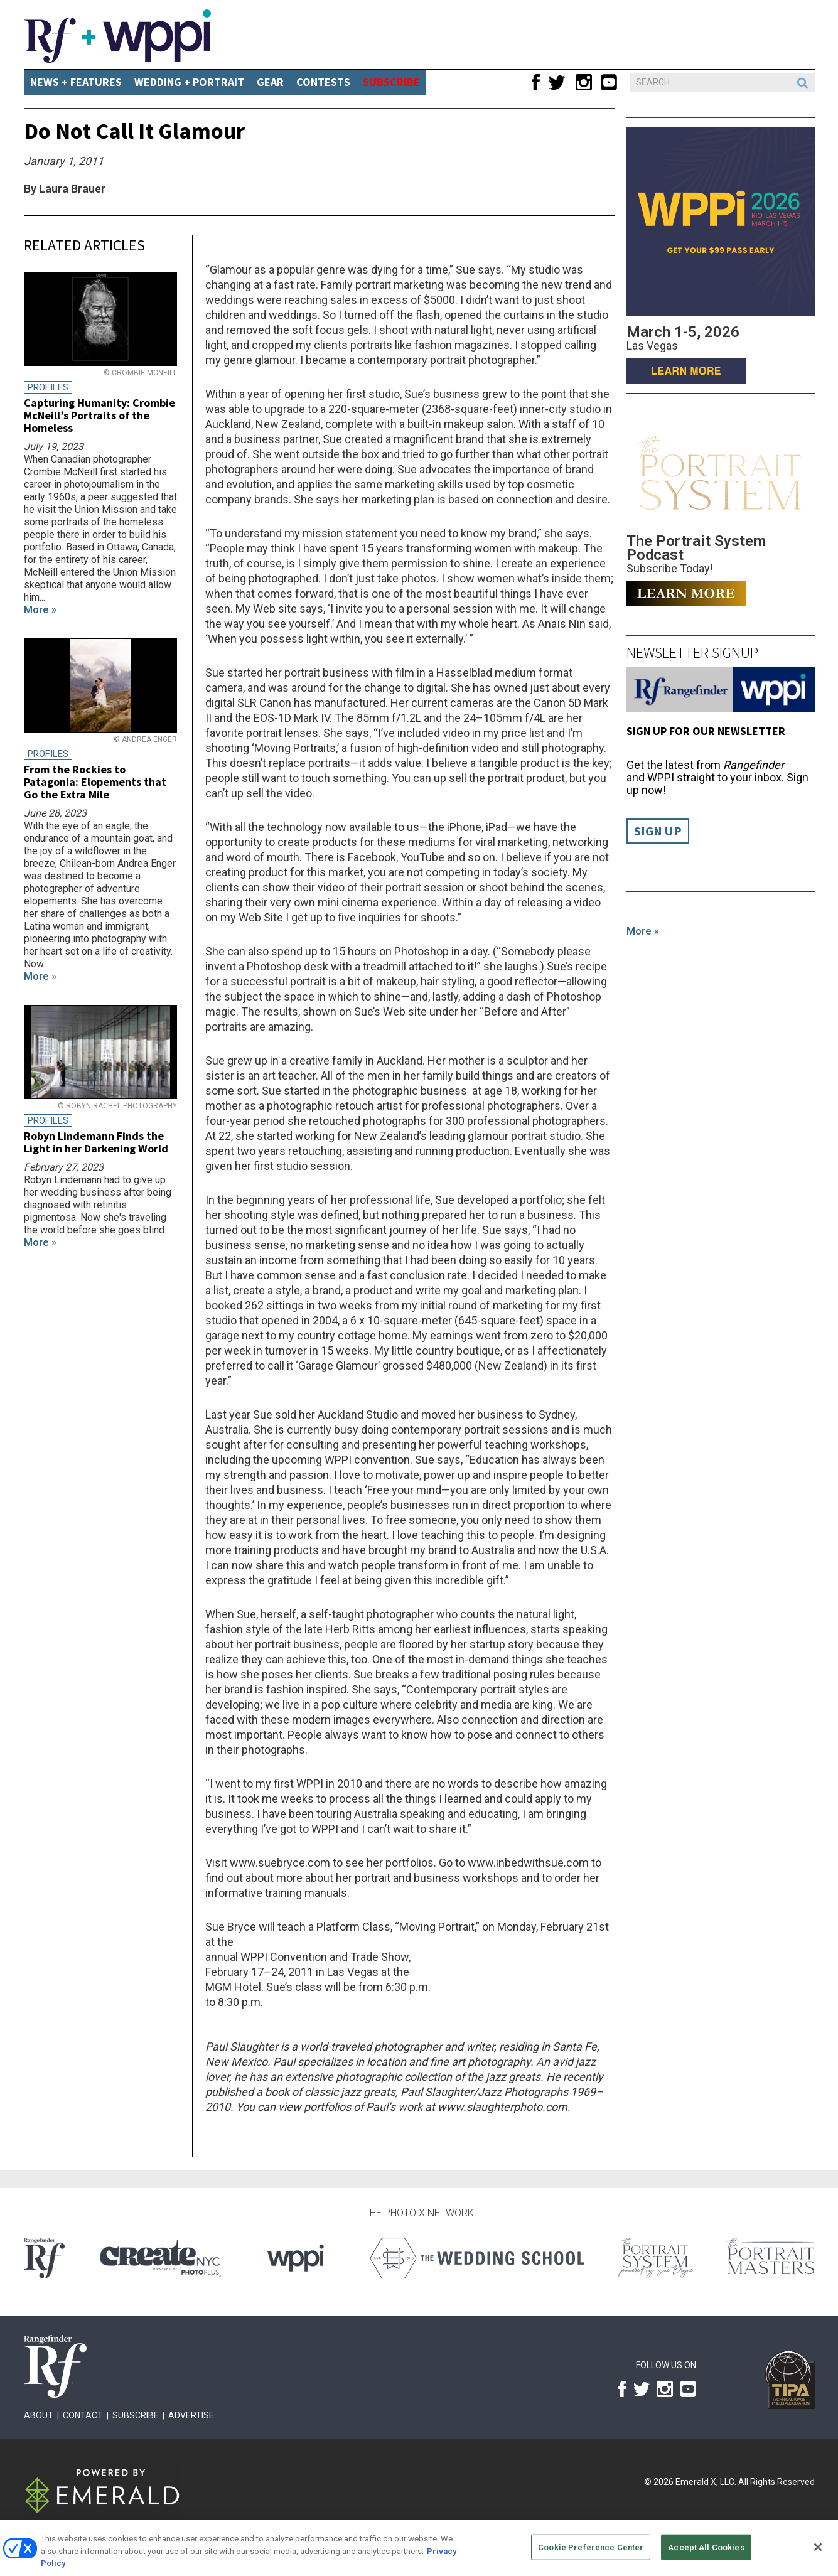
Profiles (48, 387)
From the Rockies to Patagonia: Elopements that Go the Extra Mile (95, 782)
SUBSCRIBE (391, 82)
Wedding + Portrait (189, 82)
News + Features (76, 82)
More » (642, 931)
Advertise (191, 2415)
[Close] (818, 2547)
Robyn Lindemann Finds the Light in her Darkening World (96, 1142)
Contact (83, 2415)
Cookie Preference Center (590, 2547)
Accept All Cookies (706, 2547)
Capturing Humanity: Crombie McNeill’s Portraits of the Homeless (99, 415)
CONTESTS (323, 82)
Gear (270, 82)
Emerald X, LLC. (705, 2482)
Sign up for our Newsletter (705, 731)
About (38, 2415)
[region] (419, 2548)
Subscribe (135, 2415)
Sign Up (658, 831)
